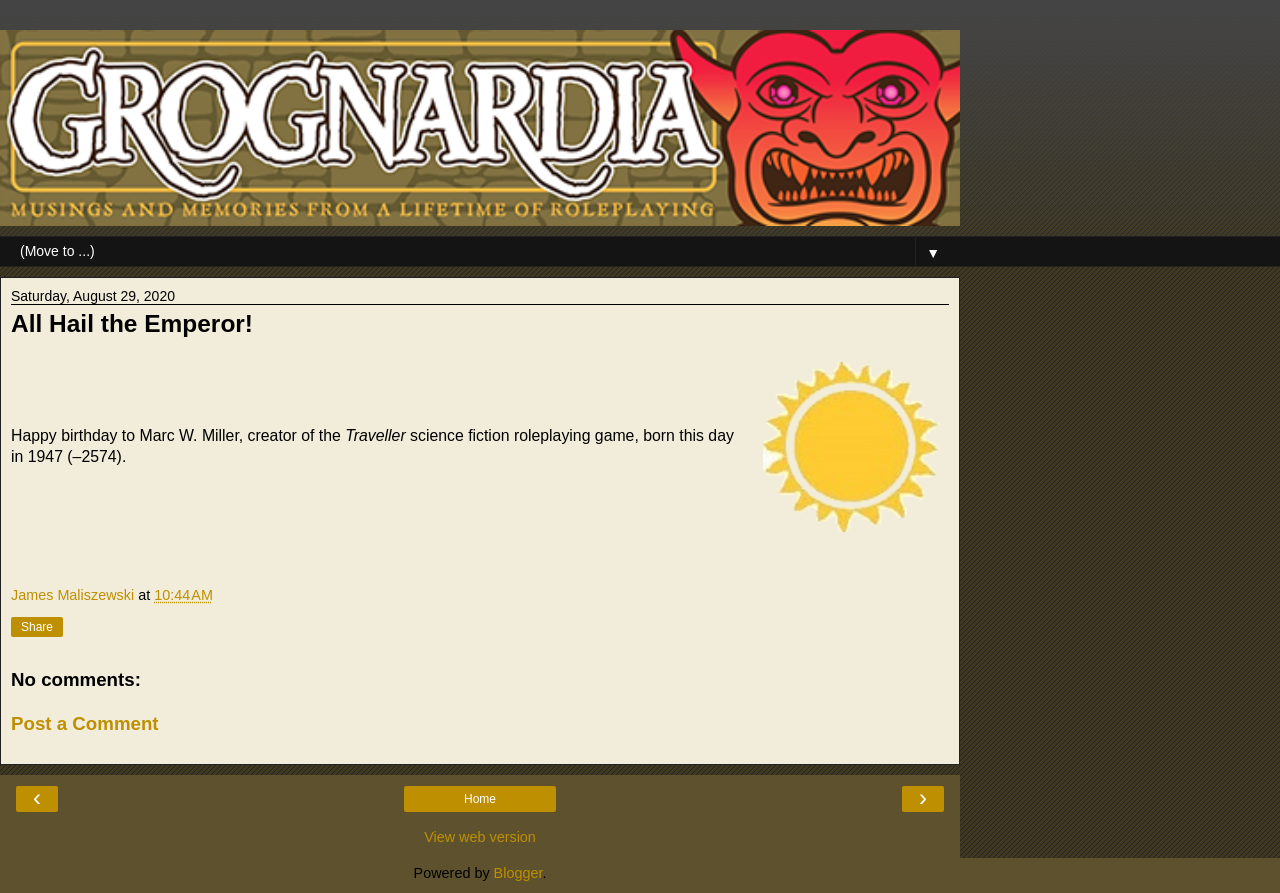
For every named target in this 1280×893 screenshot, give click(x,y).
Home (480, 799)
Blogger (518, 873)
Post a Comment (85, 723)
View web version (480, 837)
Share (37, 627)
